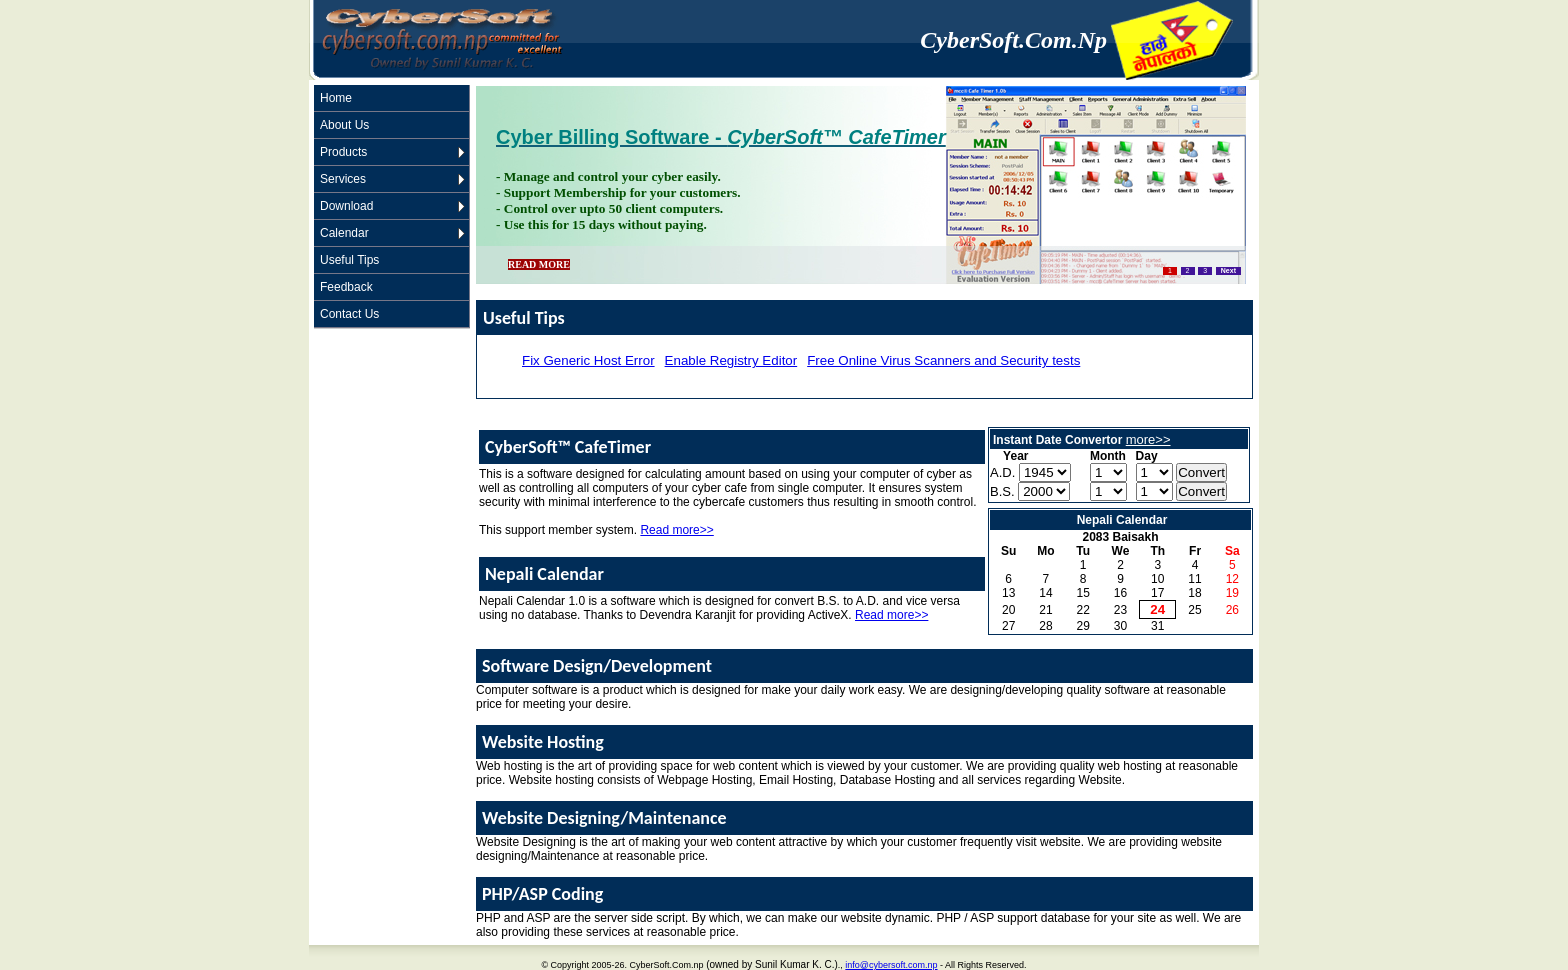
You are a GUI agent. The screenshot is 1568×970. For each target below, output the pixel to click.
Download (346, 206)
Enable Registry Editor (731, 360)
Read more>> (676, 530)
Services (343, 179)
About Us (344, 125)
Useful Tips (349, 260)
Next (1228, 270)
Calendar (344, 233)
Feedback (346, 287)
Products (343, 152)
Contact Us (349, 314)
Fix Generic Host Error (588, 360)
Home (336, 98)
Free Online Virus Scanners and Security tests (943, 360)
